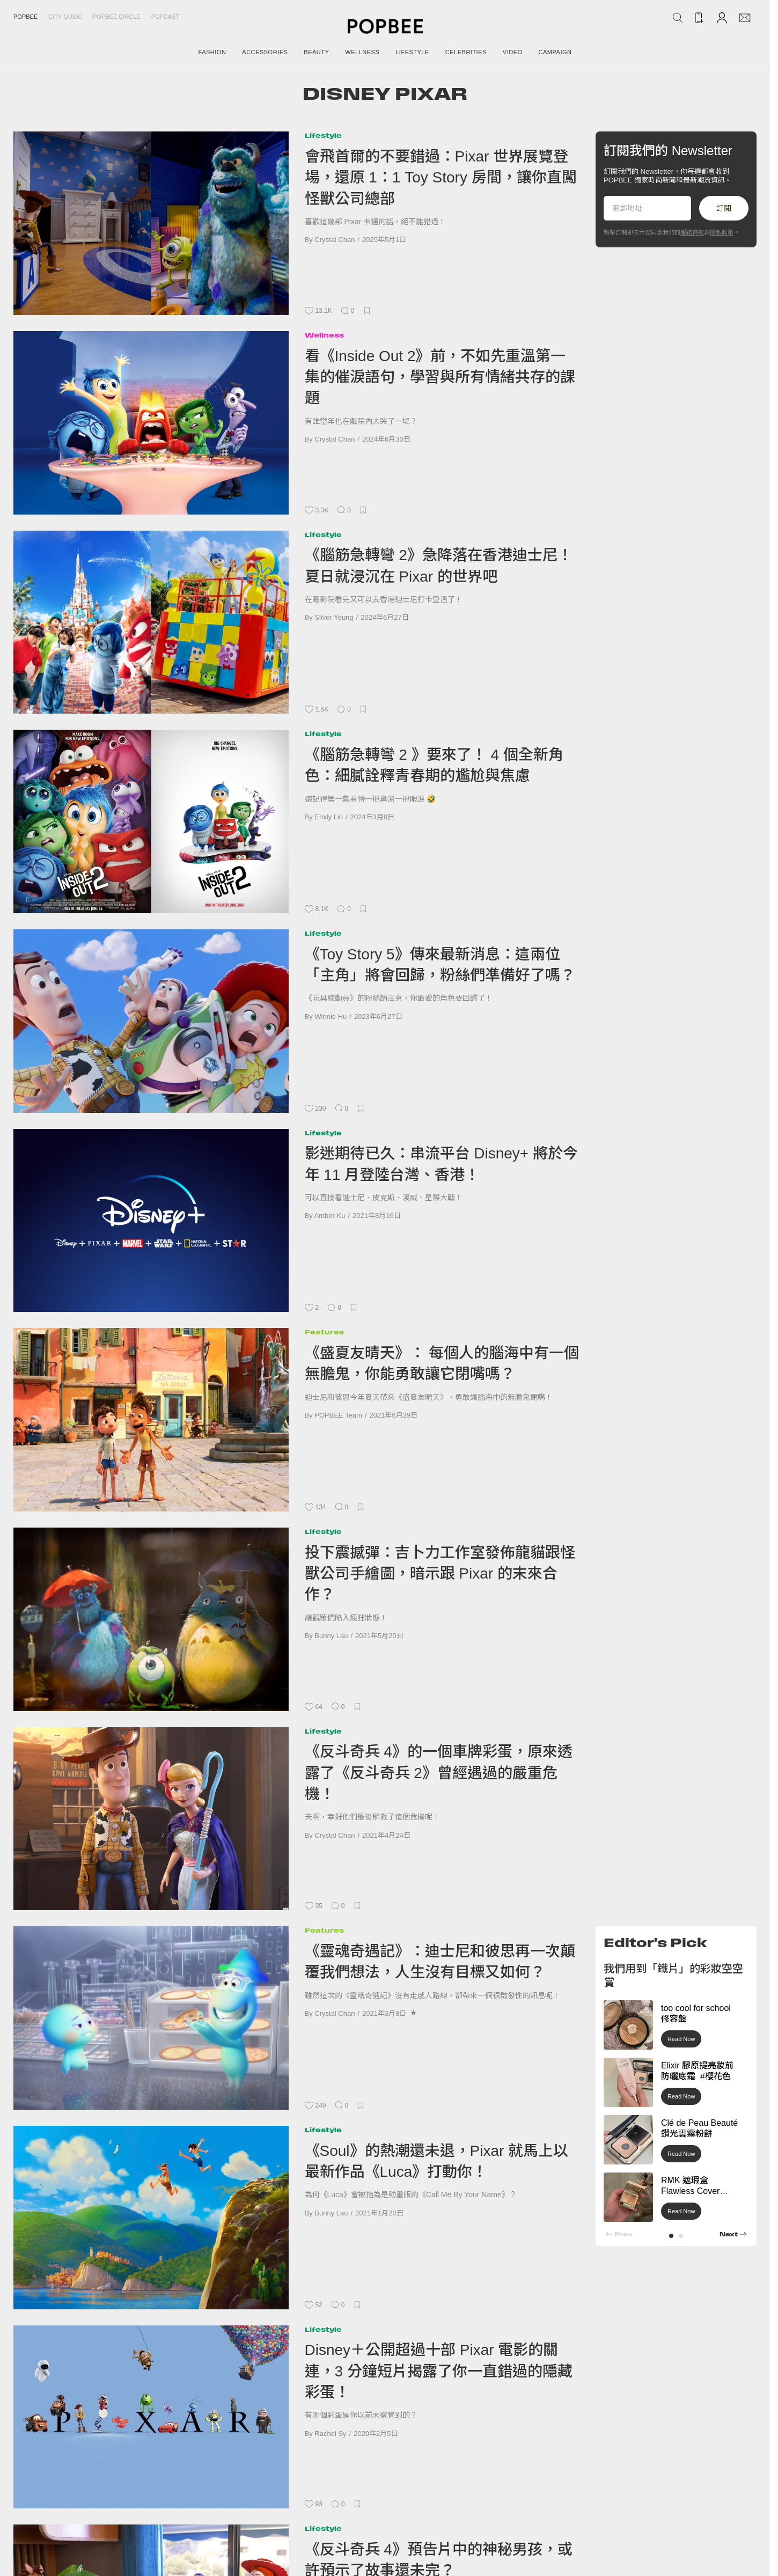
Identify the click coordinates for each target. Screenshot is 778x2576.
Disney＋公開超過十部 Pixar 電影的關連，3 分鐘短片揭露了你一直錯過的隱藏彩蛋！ (439, 2371)
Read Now (681, 2039)
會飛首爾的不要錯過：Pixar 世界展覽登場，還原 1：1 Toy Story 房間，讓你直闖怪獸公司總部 (441, 177)
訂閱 (723, 208)
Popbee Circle (117, 16)
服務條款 (692, 232)
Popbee (25, 16)
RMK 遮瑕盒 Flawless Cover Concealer (690, 2191)
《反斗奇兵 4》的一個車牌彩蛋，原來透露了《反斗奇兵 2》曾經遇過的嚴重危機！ (439, 1772)
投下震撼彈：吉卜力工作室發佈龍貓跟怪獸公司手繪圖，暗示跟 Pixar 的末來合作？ (440, 1573)
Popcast (165, 16)
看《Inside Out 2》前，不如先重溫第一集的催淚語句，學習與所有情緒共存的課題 (440, 377)
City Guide (65, 16)
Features (324, 1332)
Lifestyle (323, 135)
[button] (671, 2236)
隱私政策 (721, 232)
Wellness (324, 335)
